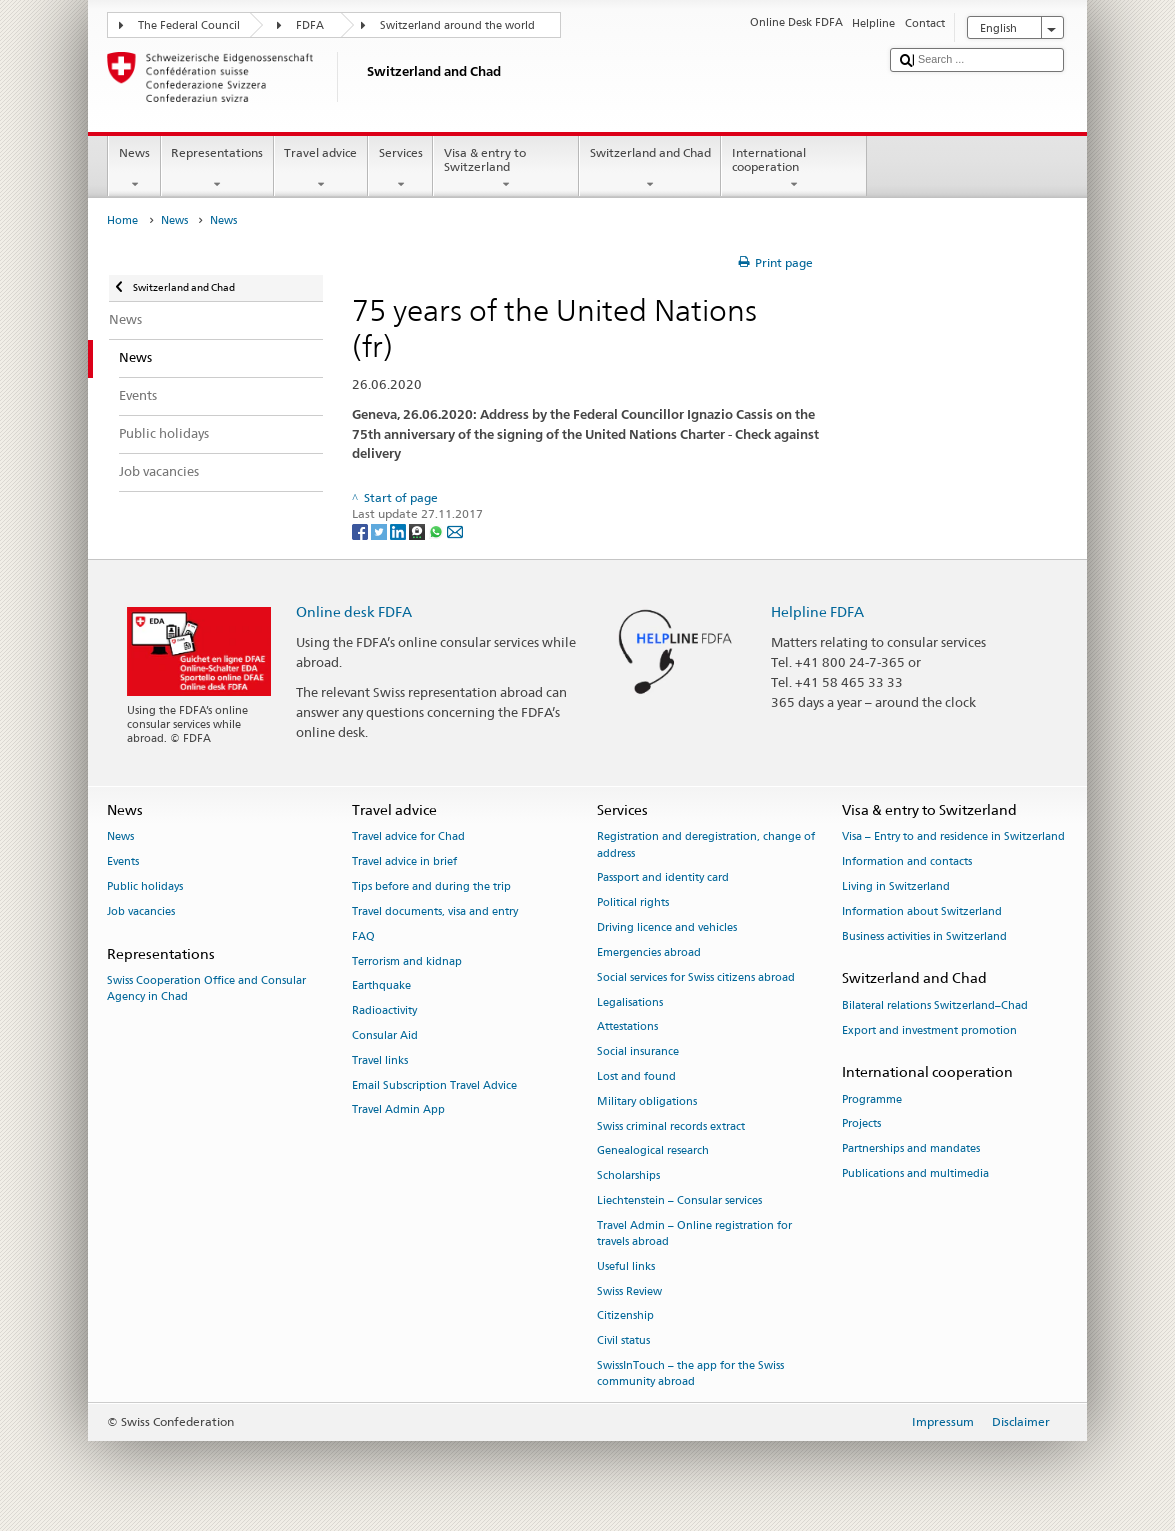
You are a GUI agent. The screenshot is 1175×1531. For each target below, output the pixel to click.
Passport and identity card (663, 878)
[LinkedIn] (399, 530)
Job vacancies (141, 911)
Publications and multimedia (915, 1173)
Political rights (633, 903)
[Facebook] (361, 530)
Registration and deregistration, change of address (706, 845)
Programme (872, 1099)
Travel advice (321, 169)
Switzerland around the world (457, 25)
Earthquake (381, 986)
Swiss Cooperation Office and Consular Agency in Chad (206, 988)
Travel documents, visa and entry (435, 911)
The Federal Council (189, 25)
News (134, 169)
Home (122, 220)
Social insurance (638, 1052)
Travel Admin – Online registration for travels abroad (694, 1233)
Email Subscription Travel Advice (434, 1085)
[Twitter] (380, 530)
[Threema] (418, 530)
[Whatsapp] (437, 530)
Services (400, 169)
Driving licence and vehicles (667, 927)
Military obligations (647, 1101)
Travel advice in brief (404, 862)
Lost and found (636, 1076)
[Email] (455, 530)
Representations (217, 169)
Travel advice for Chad (408, 837)
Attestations (627, 1027)
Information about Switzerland (922, 911)
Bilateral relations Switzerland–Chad (935, 1005)
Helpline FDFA (817, 611)
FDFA (310, 25)
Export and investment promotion (929, 1030)
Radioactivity (384, 1011)
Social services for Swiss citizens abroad (696, 977)
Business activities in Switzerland (924, 936)
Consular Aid (385, 1035)
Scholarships (628, 1176)
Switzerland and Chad (650, 169)
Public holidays (145, 886)
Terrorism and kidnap (407, 961)
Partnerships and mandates (911, 1149)
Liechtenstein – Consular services (679, 1200)
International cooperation (794, 169)
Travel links (380, 1060)
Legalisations (630, 1002)
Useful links (626, 1266)
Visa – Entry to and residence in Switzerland (953, 837)
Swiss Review (629, 1291)
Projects (861, 1124)
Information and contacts (907, 862)
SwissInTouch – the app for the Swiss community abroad (690, 1373)
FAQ (363, 936)
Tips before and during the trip (431, 886)
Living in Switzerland (896, 886)
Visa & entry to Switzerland (506, 169)
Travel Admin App (398, 1110)
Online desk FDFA (354, 611)
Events (123, 862)
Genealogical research (653, 1151)
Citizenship (625, 1316)
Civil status (623, 1341)
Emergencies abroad (649, 952)
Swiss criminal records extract (671, 1126)
